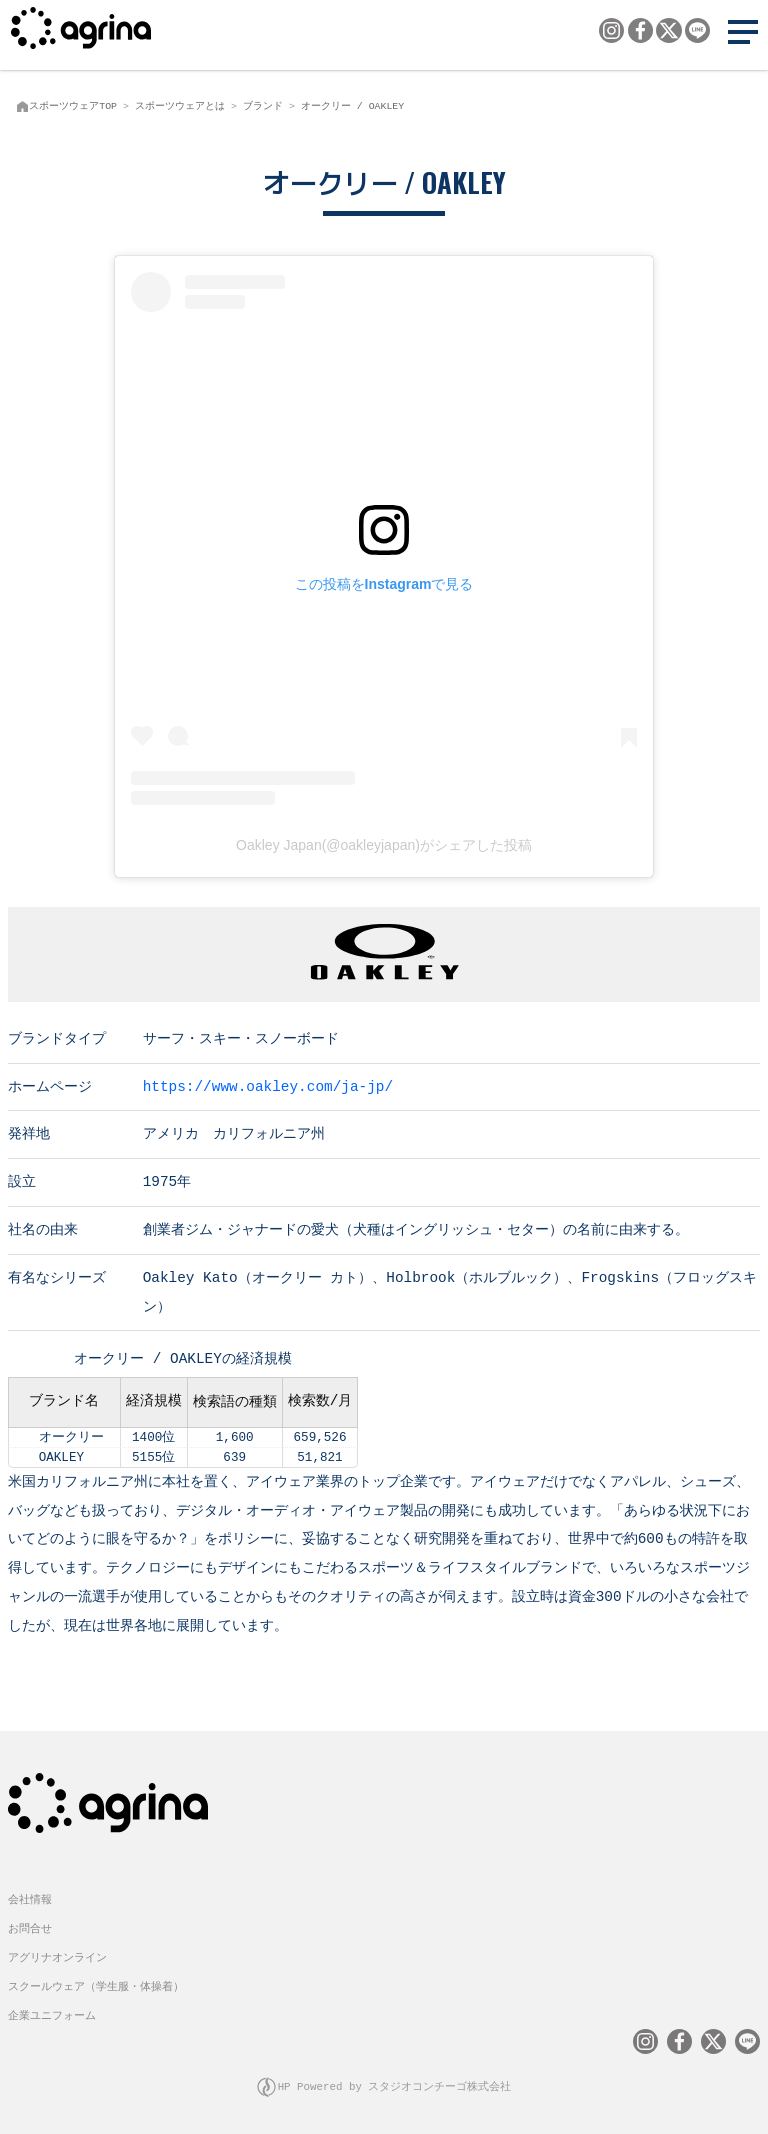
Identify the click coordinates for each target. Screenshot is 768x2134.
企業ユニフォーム (52, 2013)
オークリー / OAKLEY (352, 106)
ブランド (263, 106)
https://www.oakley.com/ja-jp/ (268, 1085)
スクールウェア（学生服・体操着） (96, 1984)
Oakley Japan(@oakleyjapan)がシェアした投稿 (384, 845)
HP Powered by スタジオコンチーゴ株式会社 (395, 2084)
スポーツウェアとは (180, 106)
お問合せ (30, 1926)
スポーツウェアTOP (73, 106)
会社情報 (30, 1897)
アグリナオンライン (57, 1955)
